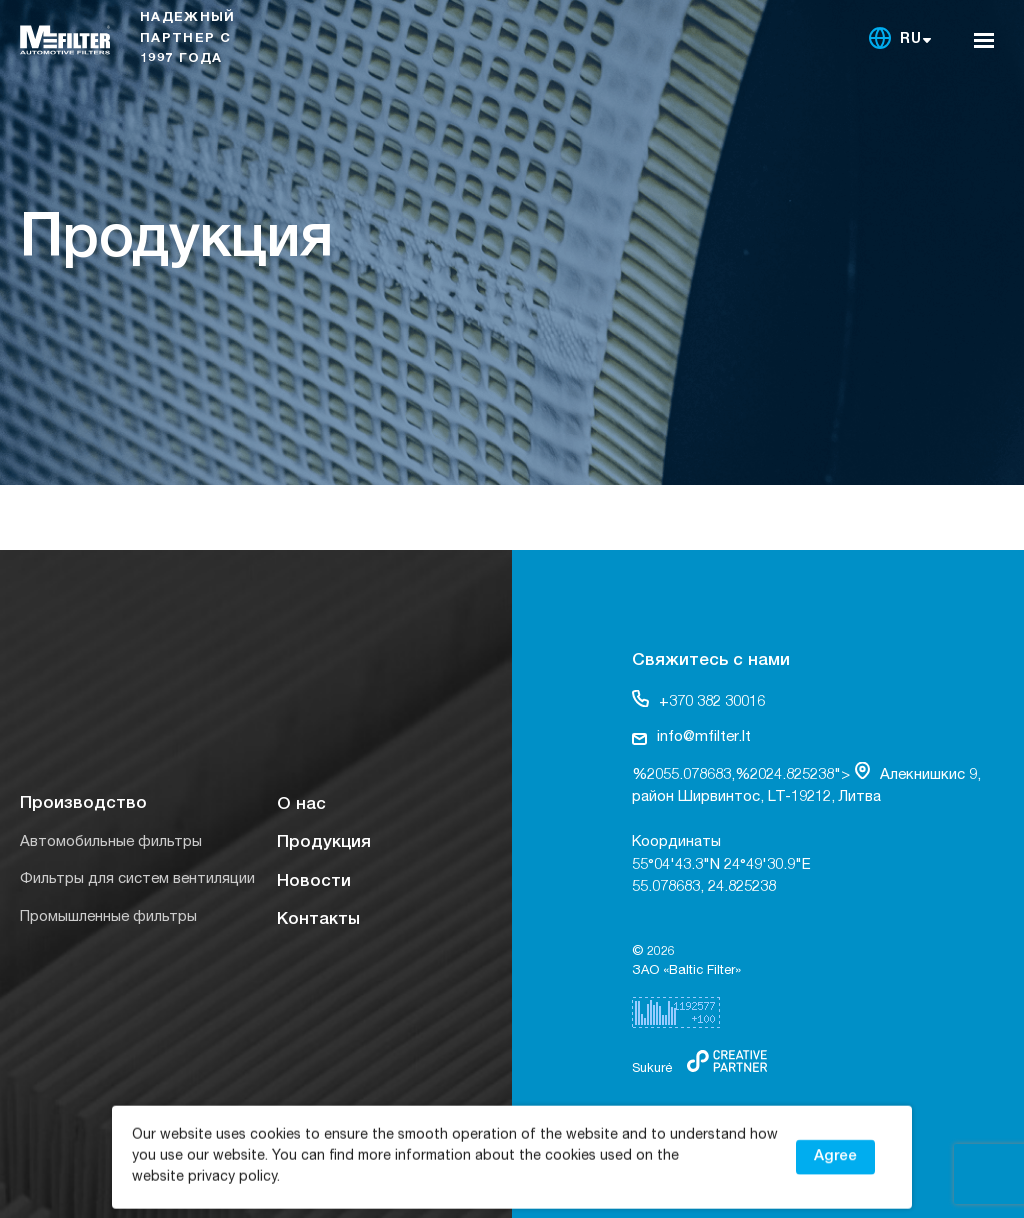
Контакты (318, 920)
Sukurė (652, 1069)
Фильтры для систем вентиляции (137, 879)
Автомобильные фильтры (111, 842)
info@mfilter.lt (691, 738)
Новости (314, 882)
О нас (301, 805)
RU (911, 40)
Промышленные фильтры (108, 917)
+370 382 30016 (698, 700)
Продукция (324, 843)
